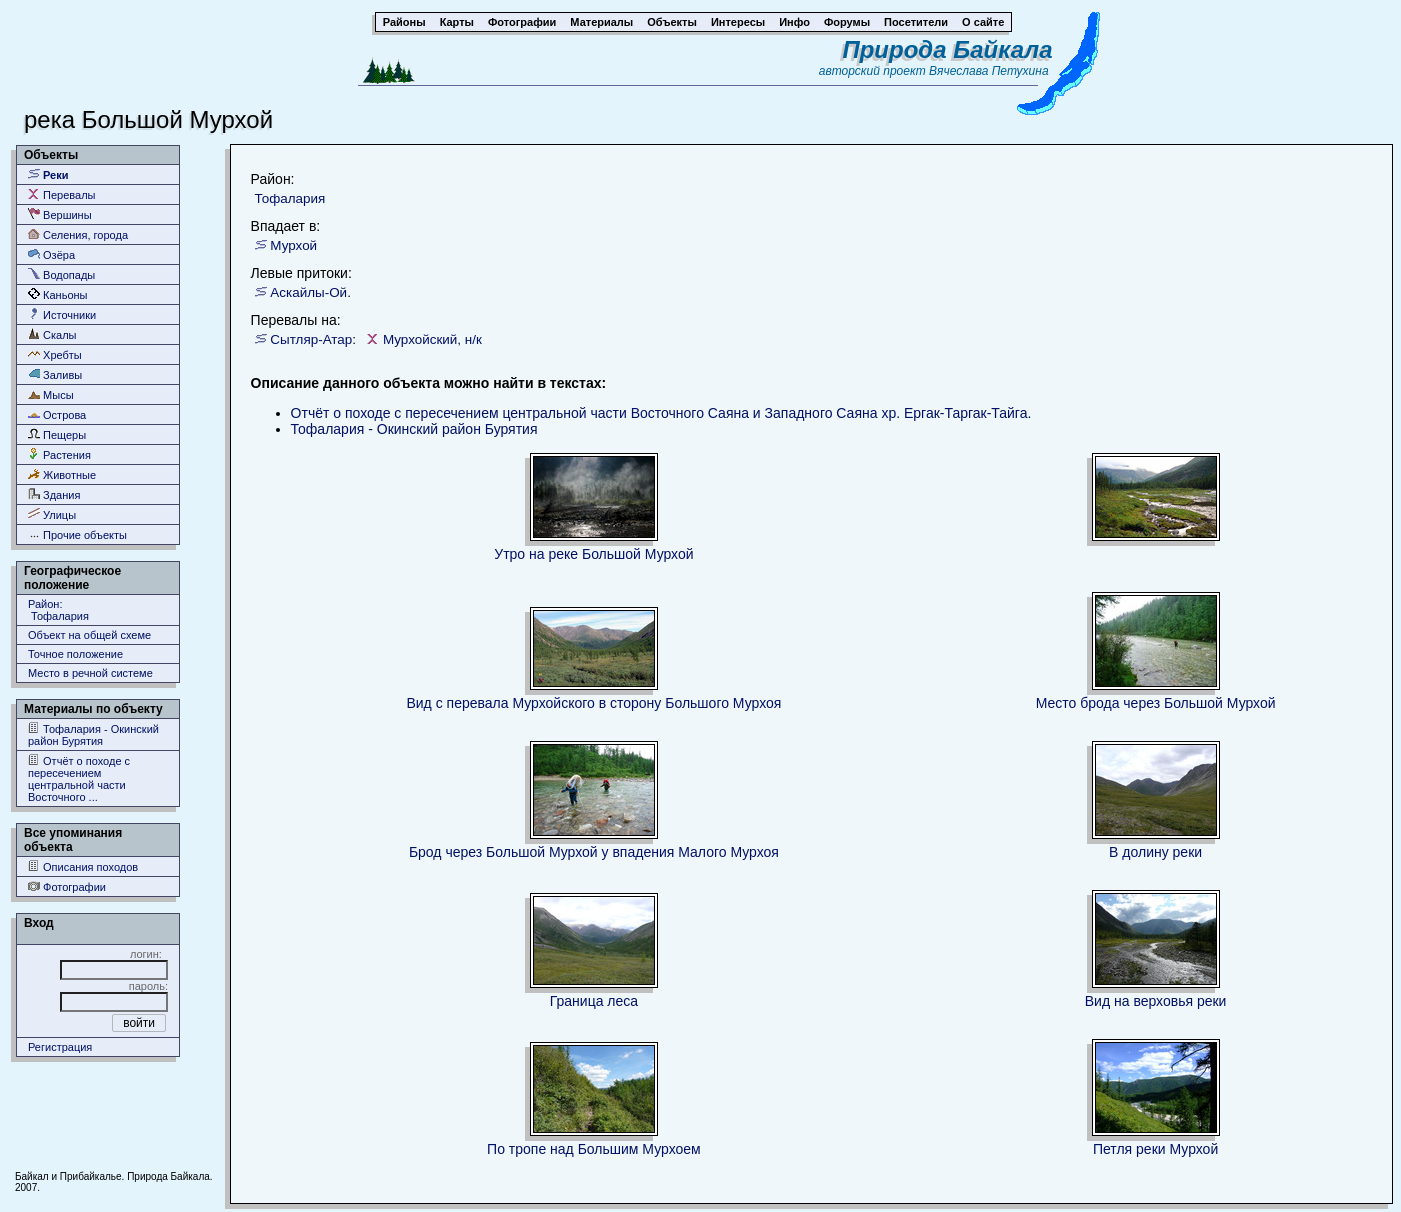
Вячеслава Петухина (989, 71)
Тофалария (290, 198)
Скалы (52, 334)
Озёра (51, 254)
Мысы (51, 394)
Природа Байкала (947, 49)
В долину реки (1155, 852)
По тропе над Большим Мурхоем (594, 1149)
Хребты (55, 354)
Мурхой (293, 245)
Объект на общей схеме (89, 635)
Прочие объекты (77, 534)
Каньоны (58, 294)
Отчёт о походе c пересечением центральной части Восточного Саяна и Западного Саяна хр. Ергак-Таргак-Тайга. (661, 413)
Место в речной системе (90, 673)
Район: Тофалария (58, 610)
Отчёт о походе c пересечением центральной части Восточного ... (79, 778)
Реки (48, 174)
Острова (57, 414)
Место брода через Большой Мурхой (1156, 703)
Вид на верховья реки (1156, 1001)
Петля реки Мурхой (1155, 1149)
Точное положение (75, 654)
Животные (62, 474)
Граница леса (594, 1001)
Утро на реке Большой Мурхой (593, 554)
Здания (54, 494)
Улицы (52, 514)
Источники (62, 314)
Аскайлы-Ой (308, 292)
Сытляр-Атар (311, 339)
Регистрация (60, 1047)
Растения (59, 454)
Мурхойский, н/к (432, 339)
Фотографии (67, 886)
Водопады (61, 274)
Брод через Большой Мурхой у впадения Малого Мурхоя (594, 852)
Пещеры (57, 434)
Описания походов (83, 866)
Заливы (55, 374)
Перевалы (61, 194)
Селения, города (78, 234)
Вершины (60, 214)
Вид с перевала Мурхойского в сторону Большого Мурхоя (593, 703)
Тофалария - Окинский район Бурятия (93, 734)
